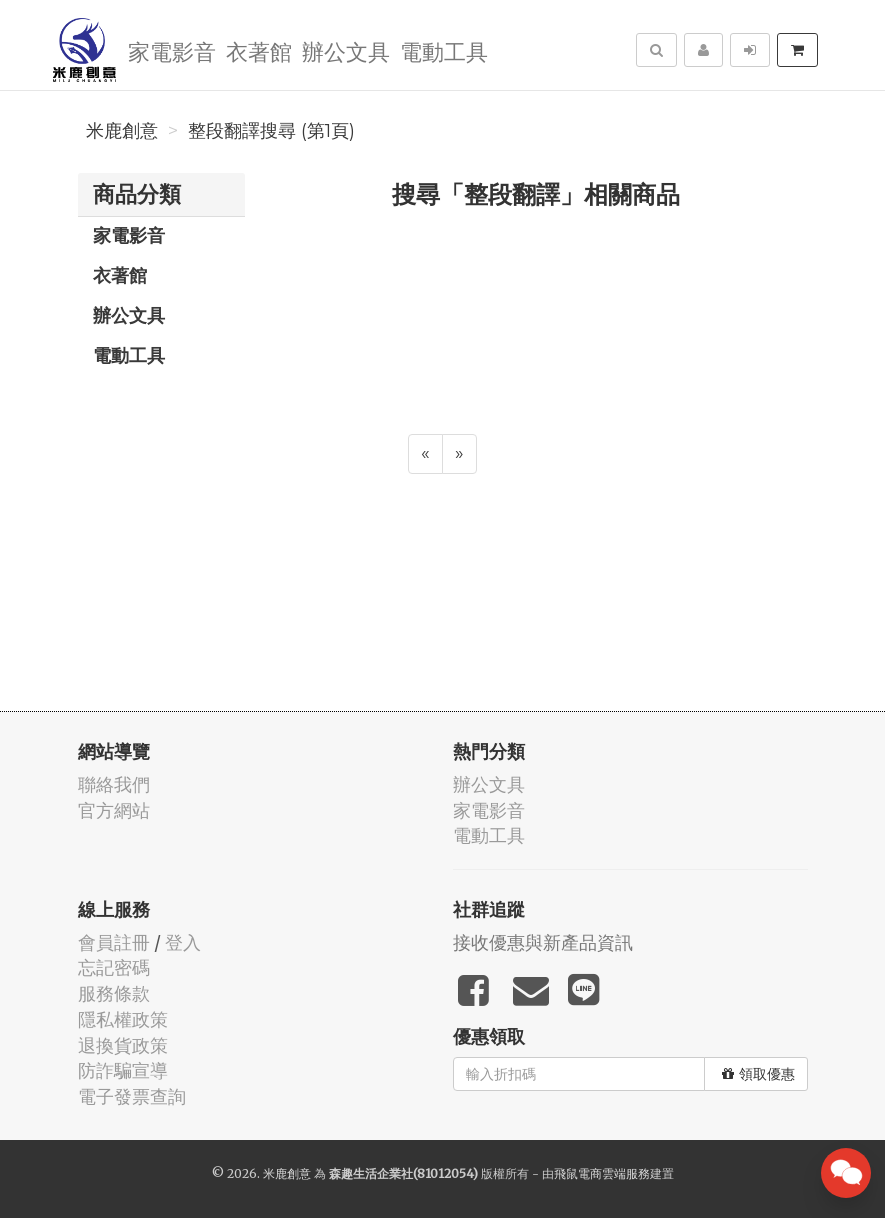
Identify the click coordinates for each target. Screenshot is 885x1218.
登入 (183, 942)
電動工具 (444, 50)
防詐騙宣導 (123, 1070)
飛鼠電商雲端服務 (602, 1173)
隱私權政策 (123, 1019)
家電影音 (172, 50)
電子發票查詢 (132, 1096)
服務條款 (114, 993)
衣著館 (259, 50)
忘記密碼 (114, 967)
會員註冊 (114, 942)
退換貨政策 (123, 1045)
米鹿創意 (122, 131)
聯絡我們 (114, 784)
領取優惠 (758, 1074)
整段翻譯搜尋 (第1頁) (271, 131)
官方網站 (114, 810)
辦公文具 (346, 50)
